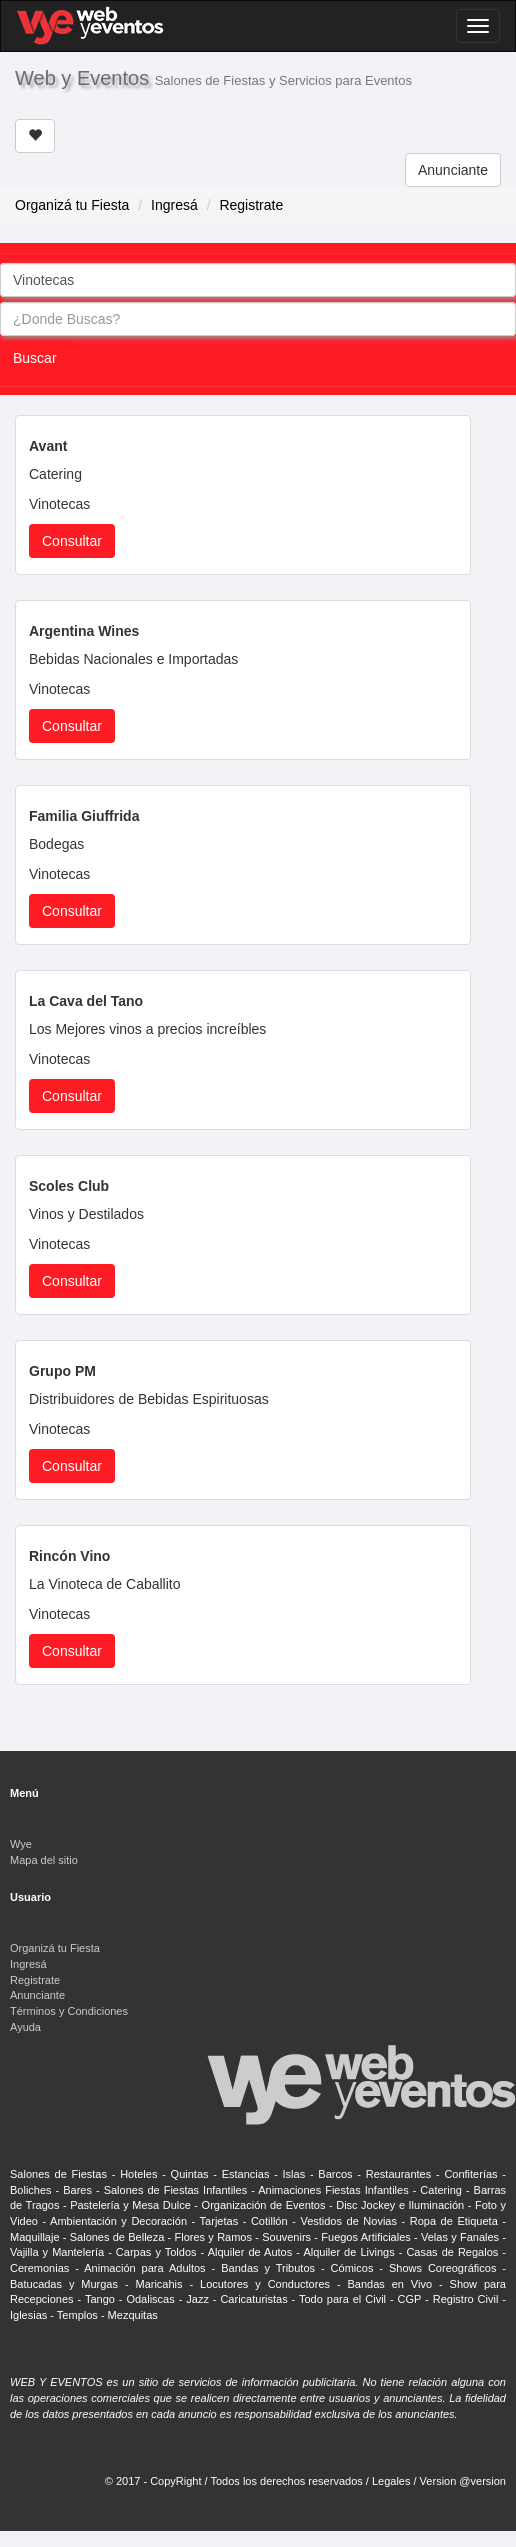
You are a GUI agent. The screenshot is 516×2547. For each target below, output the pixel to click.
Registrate (251, 205)
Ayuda (25, 2027)
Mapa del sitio (44, 1860)
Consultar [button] (72, 541)
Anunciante (453, 170)
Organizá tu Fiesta (72, 205)
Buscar (35, 358)
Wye (21, 1844)
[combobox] (258, 280)
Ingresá (174, 205)
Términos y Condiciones (69, 2011)
